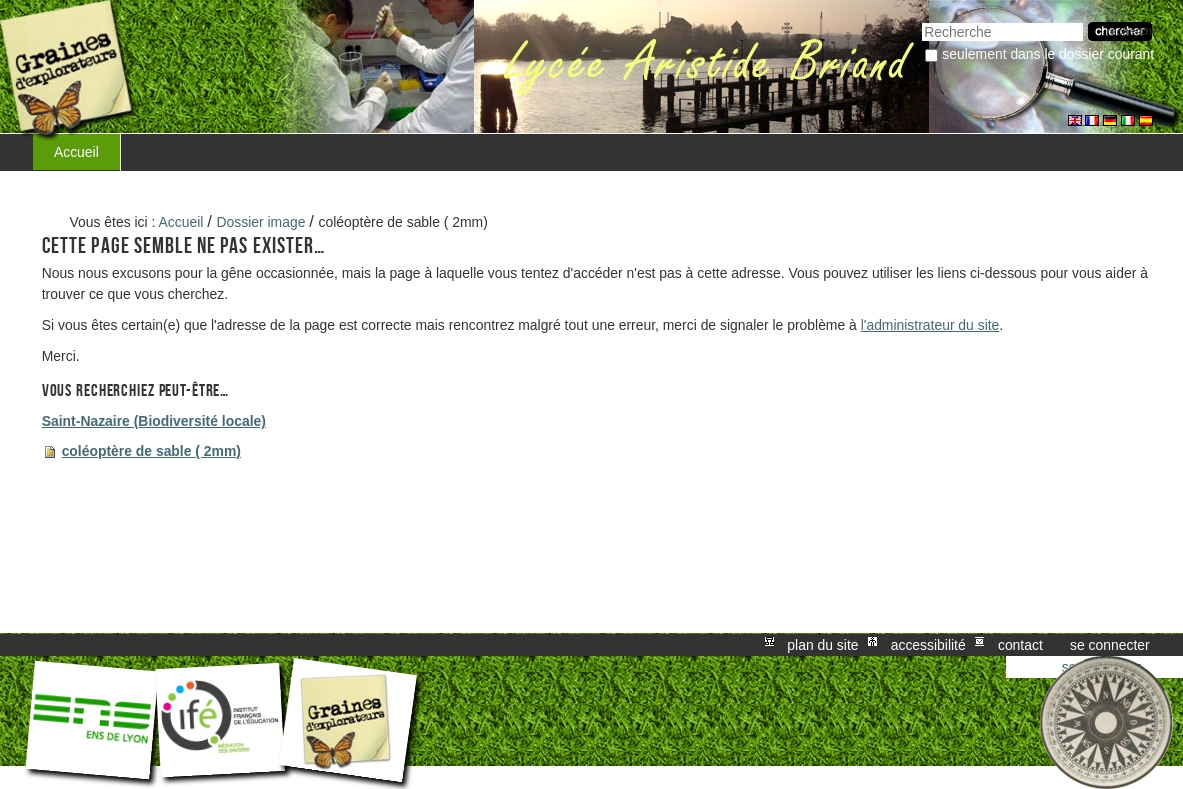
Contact (1020, 645)
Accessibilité (928, 645)
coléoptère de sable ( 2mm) (151, 451)
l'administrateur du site (930, 325)
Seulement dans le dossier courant (1048, 54)
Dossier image (261, 222)
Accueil (76, 152)
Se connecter (1110, 645)
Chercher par (921, 20)
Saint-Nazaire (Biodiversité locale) (154, 421)
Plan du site (822, 645)
